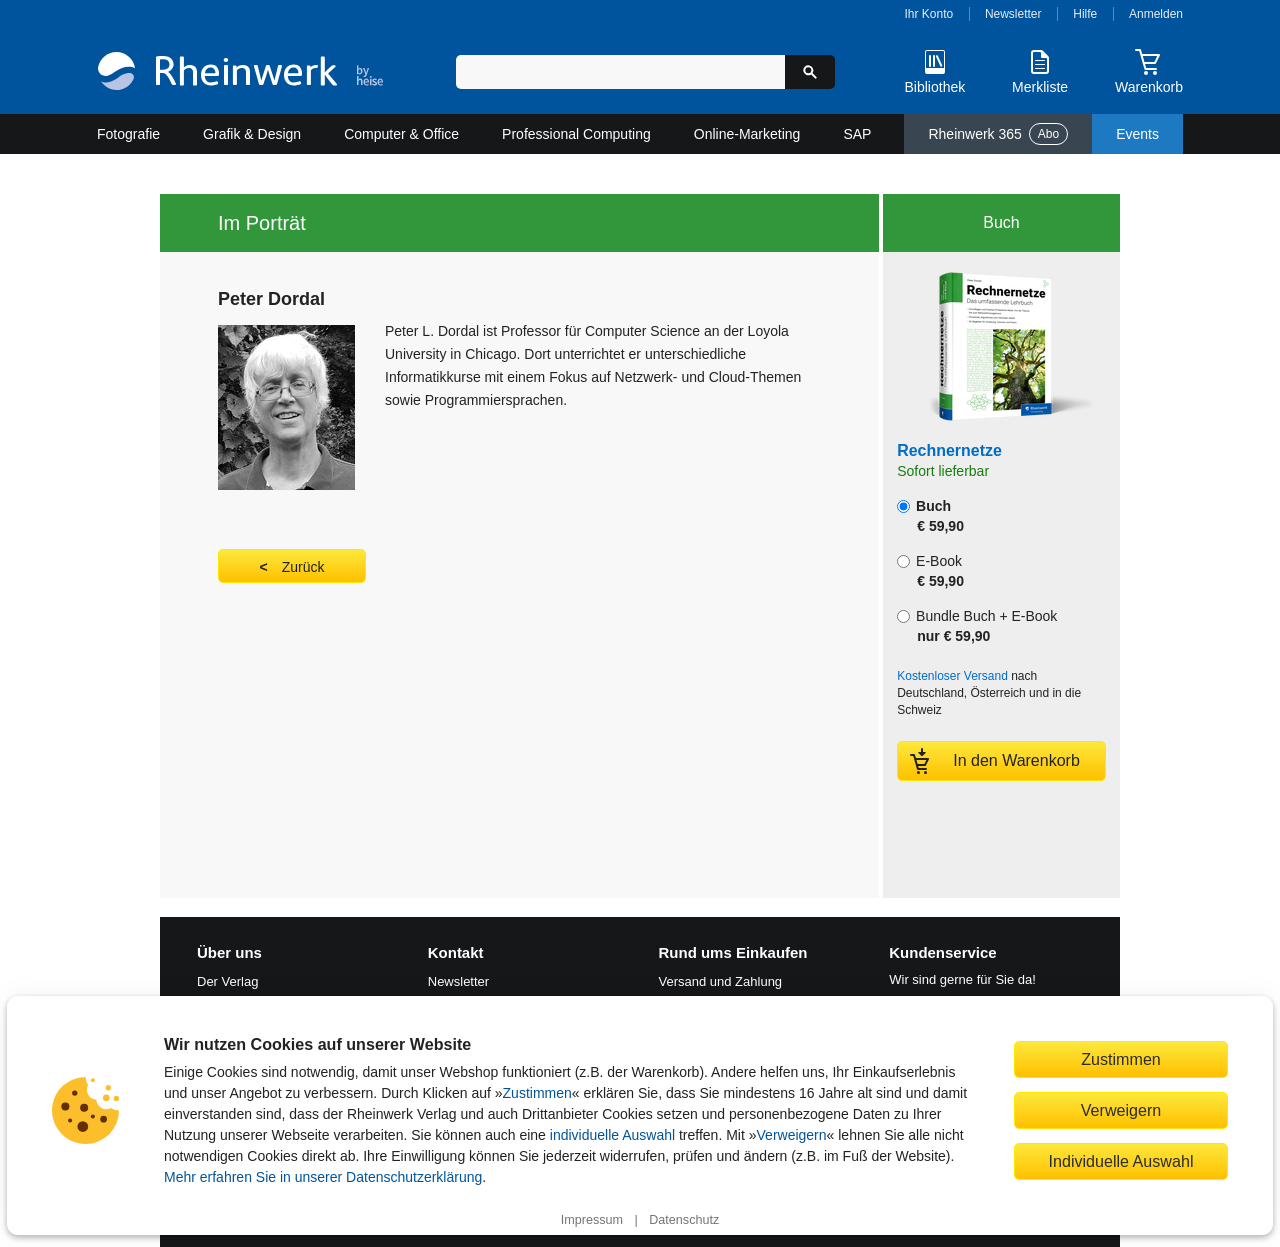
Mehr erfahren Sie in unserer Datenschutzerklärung (323, 1177)
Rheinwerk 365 (998, 134)
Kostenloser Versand (952, 676)
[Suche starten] (810, 72)
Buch (930, 516)
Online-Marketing (747, 134)
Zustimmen (537, 1093)
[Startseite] (240, 73)
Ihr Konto (929, 14)
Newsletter (1013, 14)
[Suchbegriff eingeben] (620, 72)
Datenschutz (684, 1220)
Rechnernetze (949, 450)
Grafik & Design (252, 134)
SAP (857, 134)
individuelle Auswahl (612, 1135)
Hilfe (1085, 14)
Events (1137, 134)
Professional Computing (576, 134)
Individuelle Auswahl (1121, 1161)
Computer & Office (401, 134)
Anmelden (1156, 14)
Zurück (303, 567)
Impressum (592, 1220)
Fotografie (128, 134)
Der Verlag (227, 981)
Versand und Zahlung (721, 981)
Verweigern (792, 1135)
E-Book (930, 571)
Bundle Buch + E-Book (977, 626)
